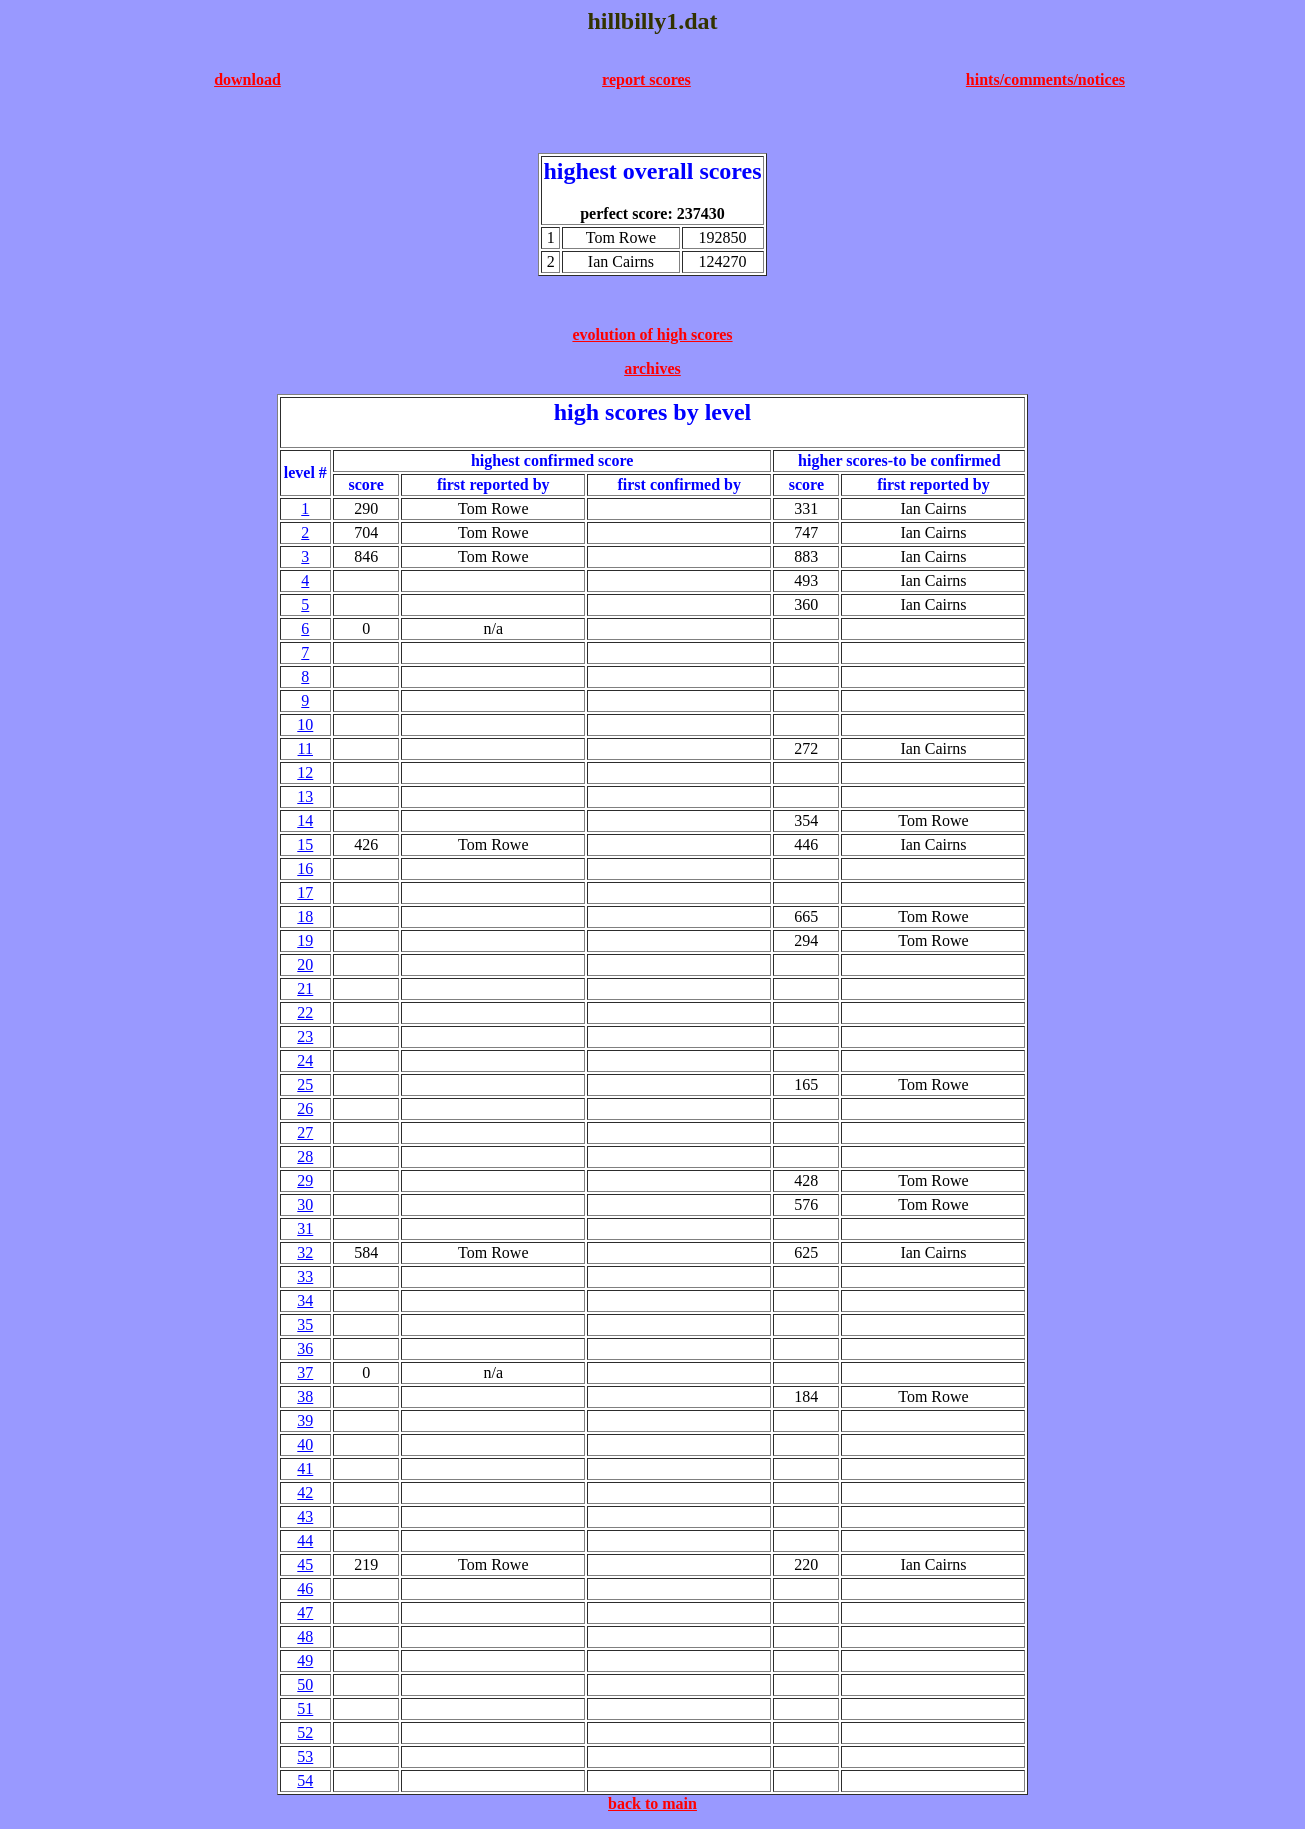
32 (305, 1252)
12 (305, 772)
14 (305, 820)
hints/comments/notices (1045, 79)
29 (305, 1180)
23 (305, 1036)
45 (305, 1564)
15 (305, 844)
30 (305, 1204)
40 (305, 1444)
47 (305, 1612)
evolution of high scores (652, 334)
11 (305, 748)
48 (305, 1636)
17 (305, 892)
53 (305, 1756)
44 (305, 1540)
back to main (652, 1803)
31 (305, 1228)
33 (305, 1276)
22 (305, 1012)
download (247, 79)
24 (305, 1060)
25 (305, 1084)
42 (305, 1492)
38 (305, 1396)
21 (305, 988)
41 (305, 1468)
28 (305, 1156)
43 (305, 1516)
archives (652, 368)
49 (305, 1660)
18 (305, 916)
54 (305, 1780)
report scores (646, 79)
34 (305, 1300)
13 (305, 796)
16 (305, 868)
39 (305, 1420)
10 (305, 724)
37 (305, 1372)
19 (305, 940)
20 (305, 964)
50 (305, 1684)
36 (305, 1348)
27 (305, 1132)
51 (305, 1708)
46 (305, 1588)
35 (305, 1324)
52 (305, 1732)
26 (305, 1108)
